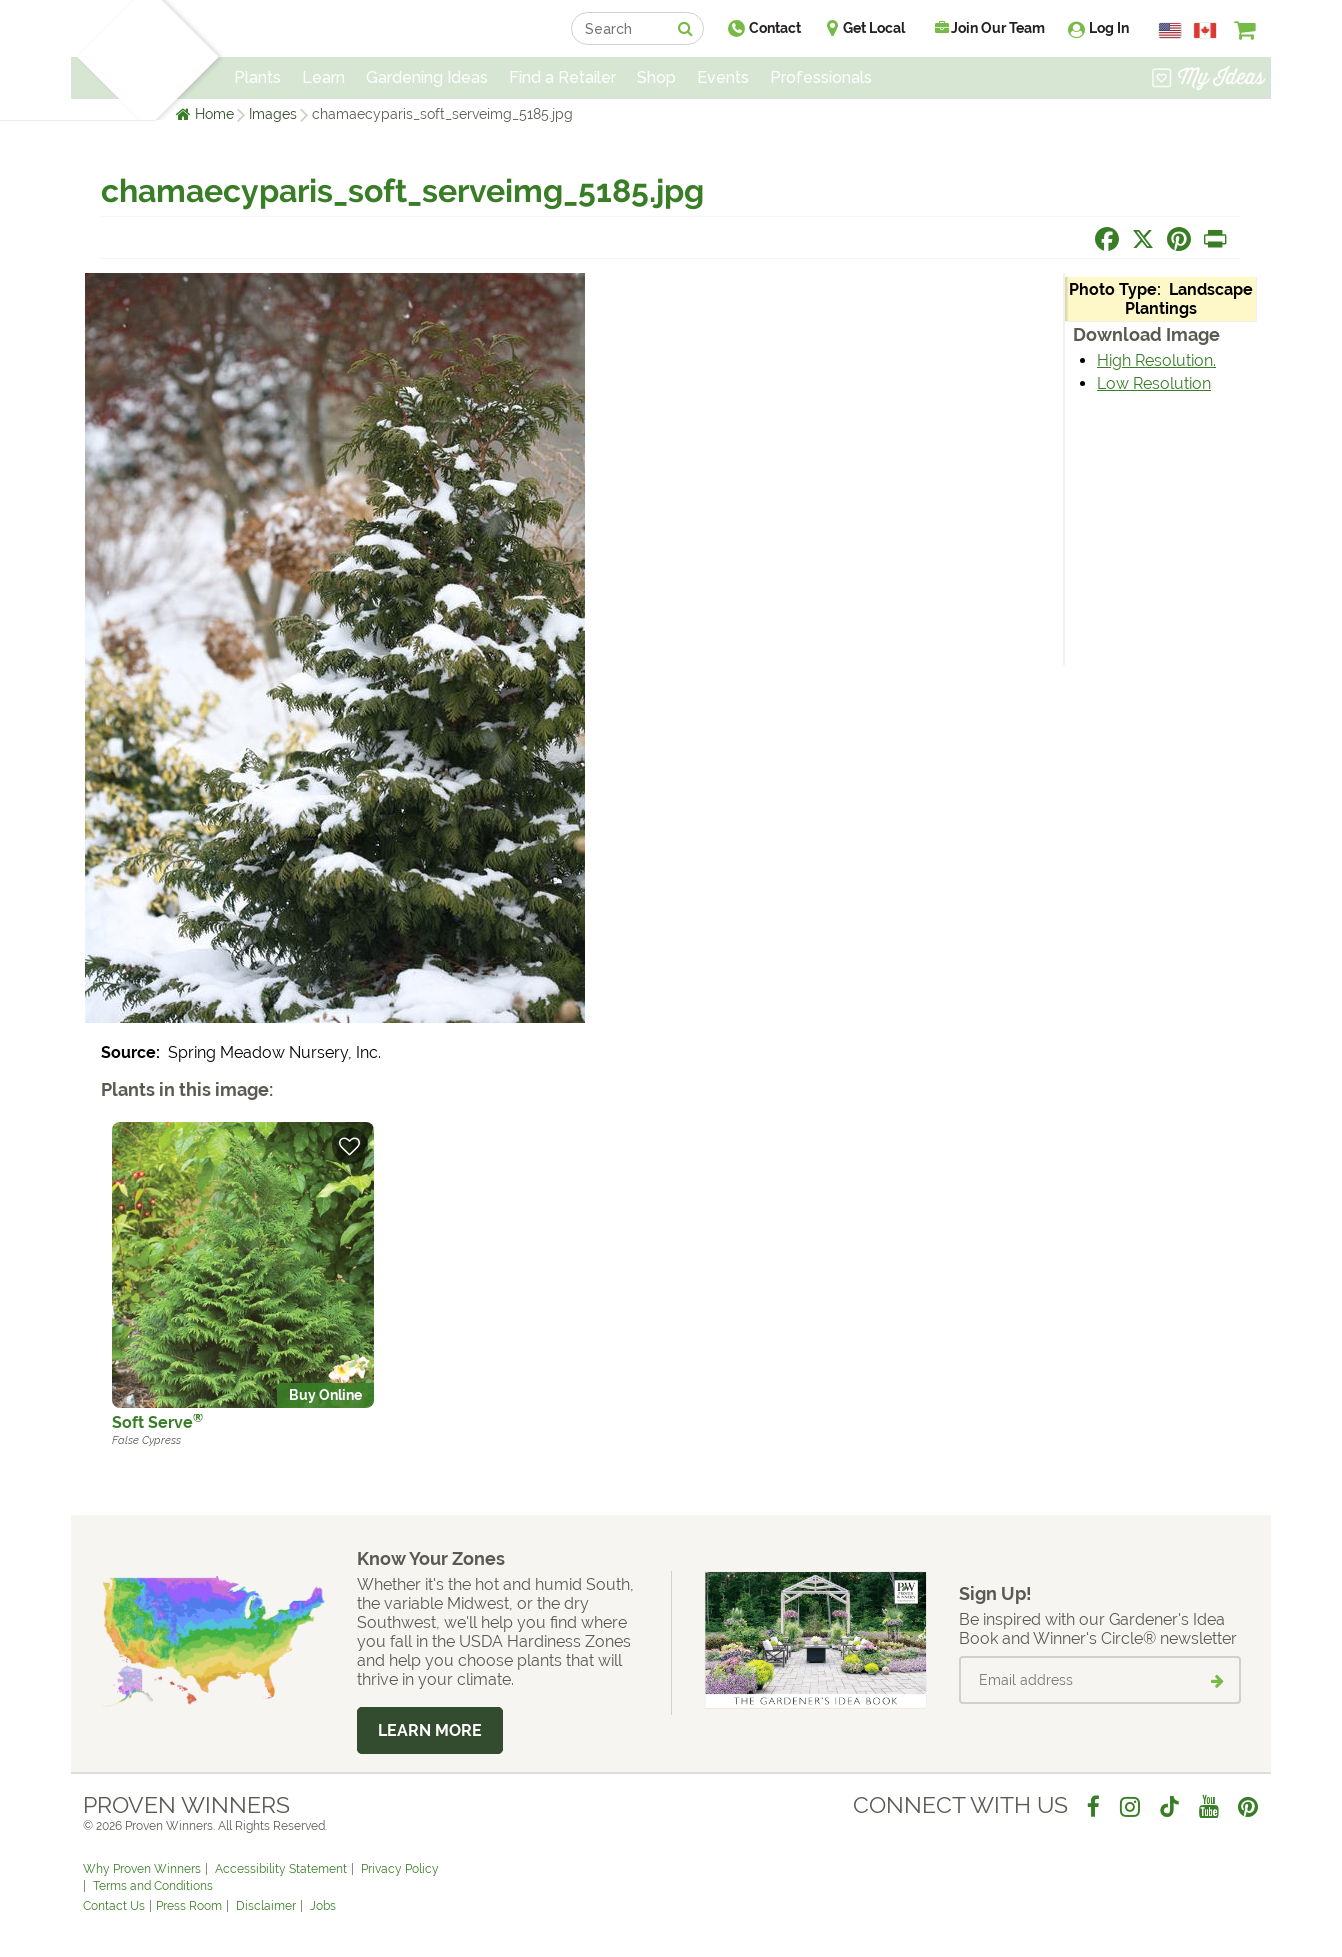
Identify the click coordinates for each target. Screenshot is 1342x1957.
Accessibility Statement (281, 1869)
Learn (323, 77)
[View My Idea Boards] (1208, 80)
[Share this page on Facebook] (1107, 239)
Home (214, 114)
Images (273, 114)
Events (723, 77)
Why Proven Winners (142, 1869)
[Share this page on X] (1143, 239)
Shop (656, 77)
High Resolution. (1156, 360)
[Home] (106, 60)
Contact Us (114, 1906)
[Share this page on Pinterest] (1179, 239)
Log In (1109, 28)
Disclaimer (266, 1906)
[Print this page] (1215, 239)
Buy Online (325, 1395)
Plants (257, 77)
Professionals (821, 77)
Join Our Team (990, 28)
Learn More (430, 1730)
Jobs (323, 1906)
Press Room (189, 1906)
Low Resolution (1154, 383)
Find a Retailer (562, 77)
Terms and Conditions (153, 1886)
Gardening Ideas (427, 77)
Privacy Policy (400, 1869)
